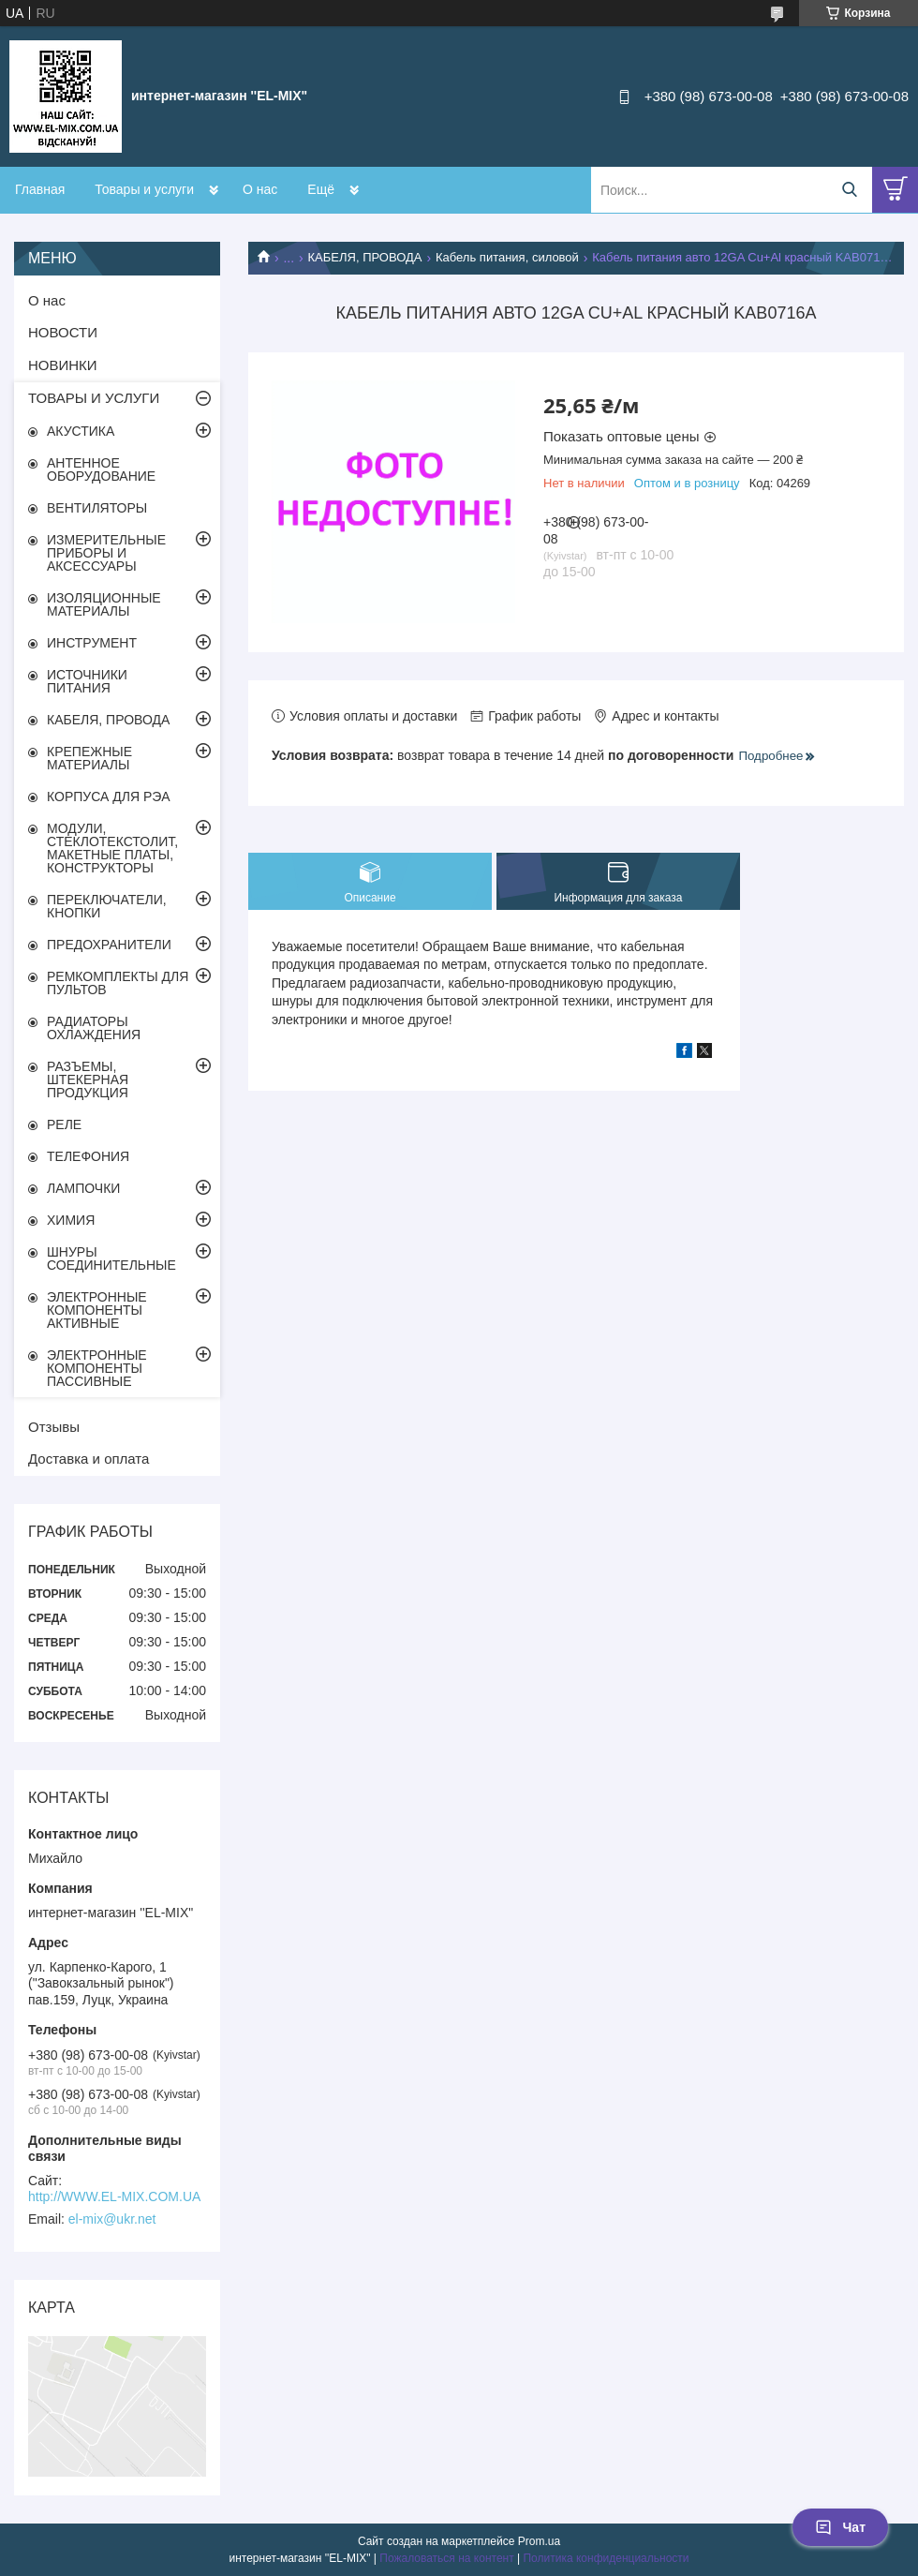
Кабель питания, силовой (507, 257)
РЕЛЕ (64, 1124)
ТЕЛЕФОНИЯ (88, 1156)
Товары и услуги (144, 189)
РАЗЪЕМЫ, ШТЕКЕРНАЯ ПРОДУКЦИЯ (87, 1079)
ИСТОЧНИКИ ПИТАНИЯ (87, 681)
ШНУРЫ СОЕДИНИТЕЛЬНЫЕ (111, 1258)
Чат (840, 2527)
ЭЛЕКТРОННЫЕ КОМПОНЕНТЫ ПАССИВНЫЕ (97, 1368)
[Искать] (849, 190)
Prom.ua (539, 2541)
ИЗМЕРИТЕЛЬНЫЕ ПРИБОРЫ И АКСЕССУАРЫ (106, 552)
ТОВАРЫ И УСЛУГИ (93, 398)
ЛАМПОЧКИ (83, 1188)
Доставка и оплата (88, 1459)
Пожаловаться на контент (446, 2558)
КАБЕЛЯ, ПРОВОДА (365, 257)
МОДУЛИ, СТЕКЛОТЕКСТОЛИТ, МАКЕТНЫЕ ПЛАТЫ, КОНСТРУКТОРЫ (112, 848)
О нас (260, 189)
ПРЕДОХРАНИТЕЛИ (109, 944)
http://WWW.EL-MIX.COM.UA (114, 2196)
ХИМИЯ (71, 1220)
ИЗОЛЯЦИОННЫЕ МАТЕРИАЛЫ (104, 604)
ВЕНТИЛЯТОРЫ (97, 507)
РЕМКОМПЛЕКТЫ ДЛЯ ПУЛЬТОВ (117, 983)
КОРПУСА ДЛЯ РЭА (108, 796)
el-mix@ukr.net (112, 2218)
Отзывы (54, 1427)
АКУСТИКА (80, 431)
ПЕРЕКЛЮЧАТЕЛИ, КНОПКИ (107, 906)
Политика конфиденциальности (605, 2558)
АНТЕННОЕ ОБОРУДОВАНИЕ (101, 469)
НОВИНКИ (62, 365)
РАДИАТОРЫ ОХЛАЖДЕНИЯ (94, 1028)
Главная (40, 189)
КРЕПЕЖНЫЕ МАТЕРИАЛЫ (89, 758)
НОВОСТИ (62, 332)
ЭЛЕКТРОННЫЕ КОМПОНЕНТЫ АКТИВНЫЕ (97, 1310)
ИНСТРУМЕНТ (92, 642)
